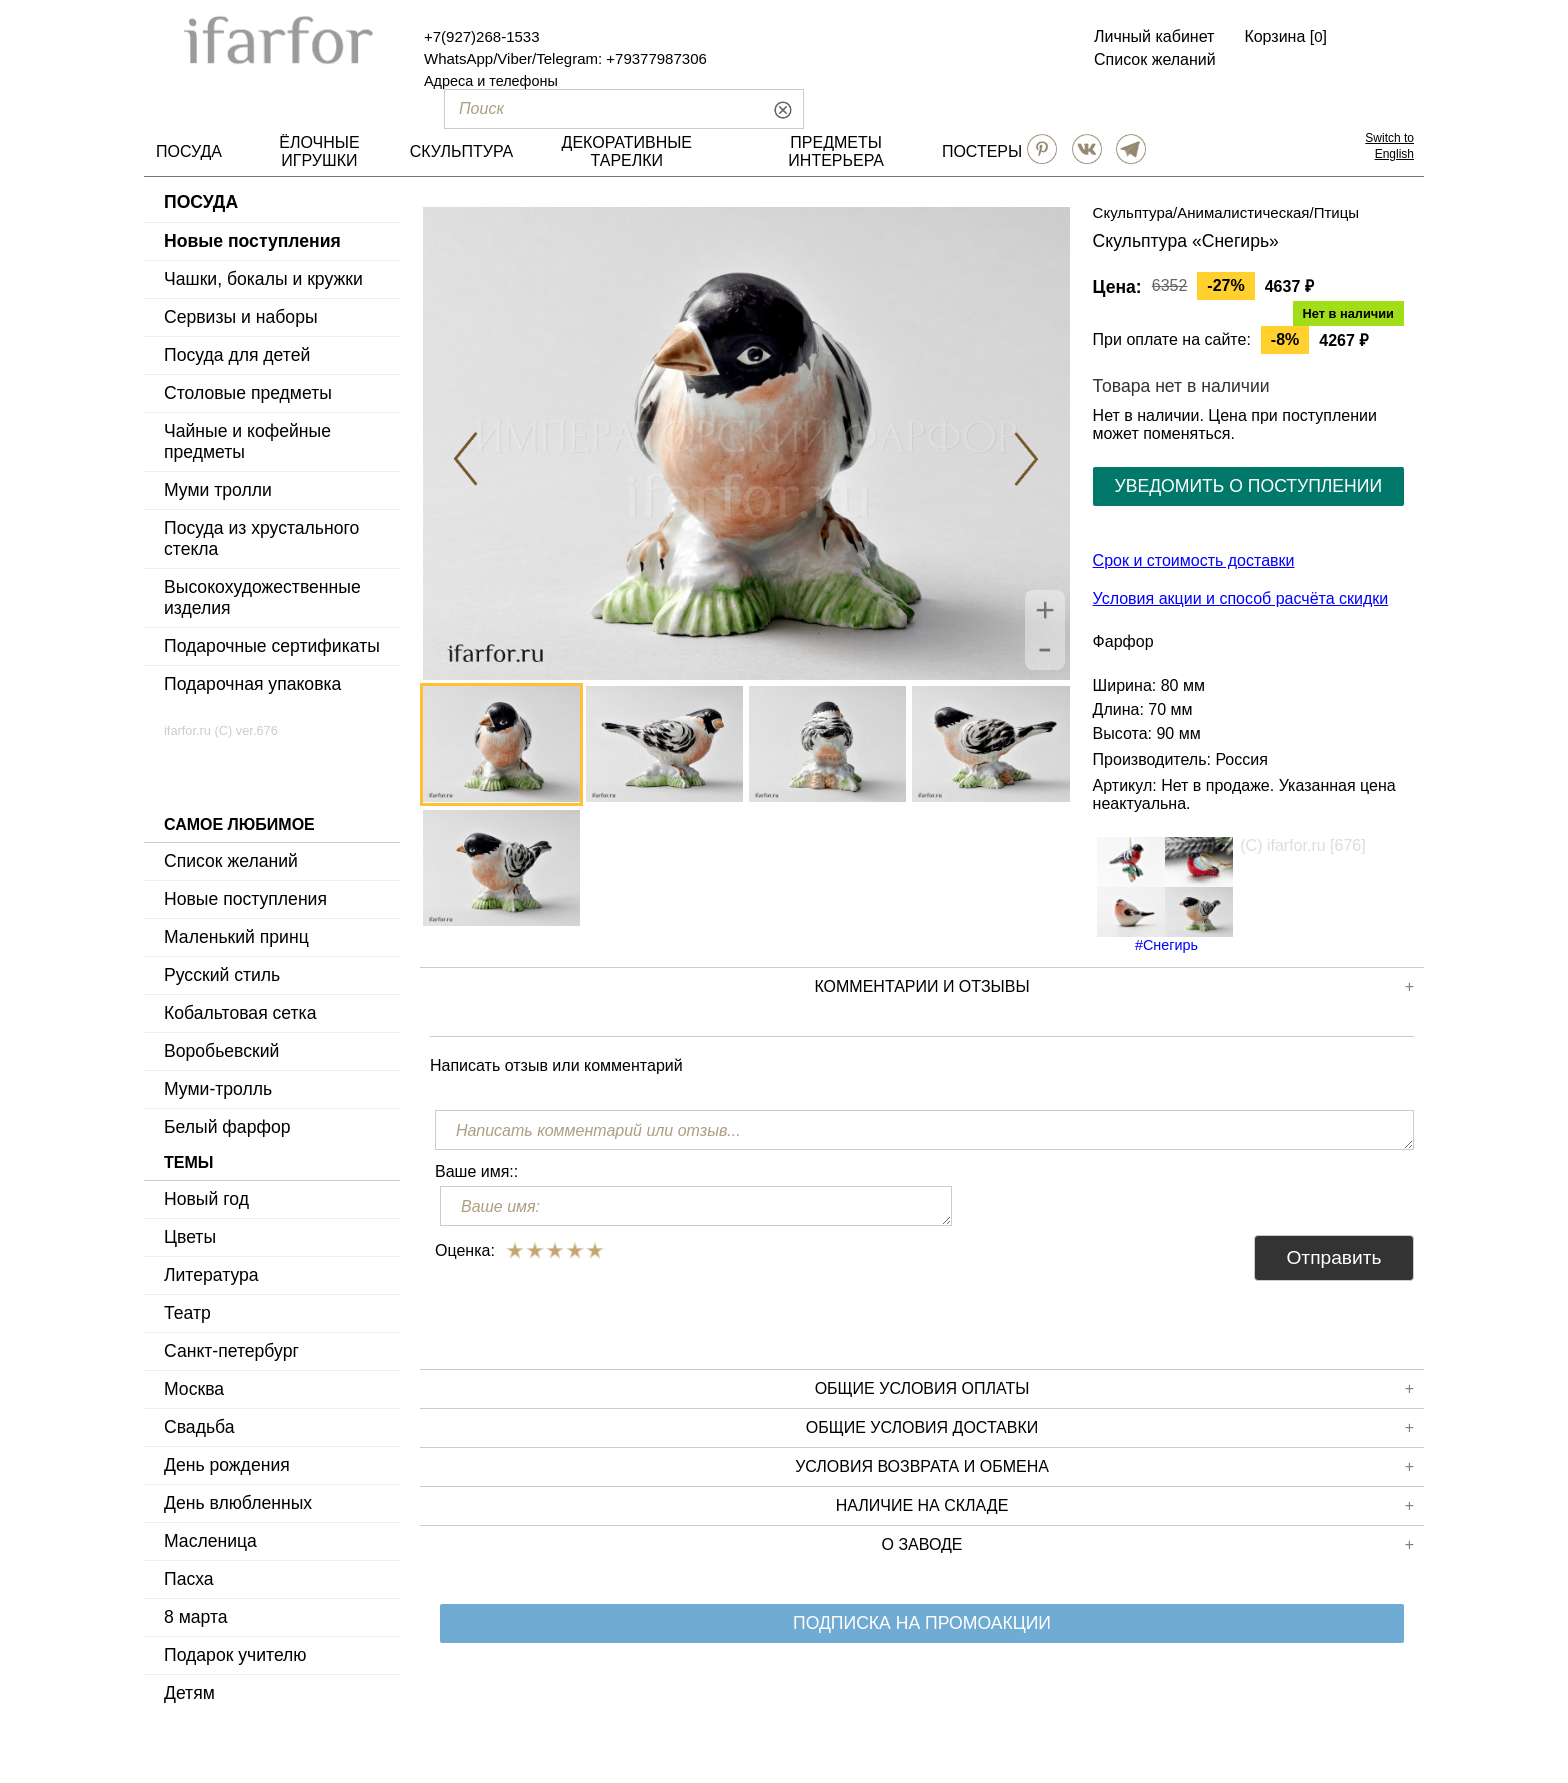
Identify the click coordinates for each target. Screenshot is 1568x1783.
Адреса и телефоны (491, 81)
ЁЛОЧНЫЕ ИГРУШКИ (319, 151)
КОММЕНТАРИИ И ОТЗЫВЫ (1114, 987)
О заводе (1148, 1545)
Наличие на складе (1125, 1506)
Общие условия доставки (1110, 1428)
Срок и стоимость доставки (1194, 560)
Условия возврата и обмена (1104, 1467)
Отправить (1333, 1257)
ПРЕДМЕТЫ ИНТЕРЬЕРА (836, 151)
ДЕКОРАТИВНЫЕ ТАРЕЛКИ (627, 151)
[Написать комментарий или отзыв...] (924, 1130)
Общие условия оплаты (1114, 1389)
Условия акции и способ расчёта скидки (1241, 598)
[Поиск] (590, 109)
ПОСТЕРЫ (982, 151)
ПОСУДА (189, 151)
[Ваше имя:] (696, 1206)
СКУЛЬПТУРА (461, 151)
